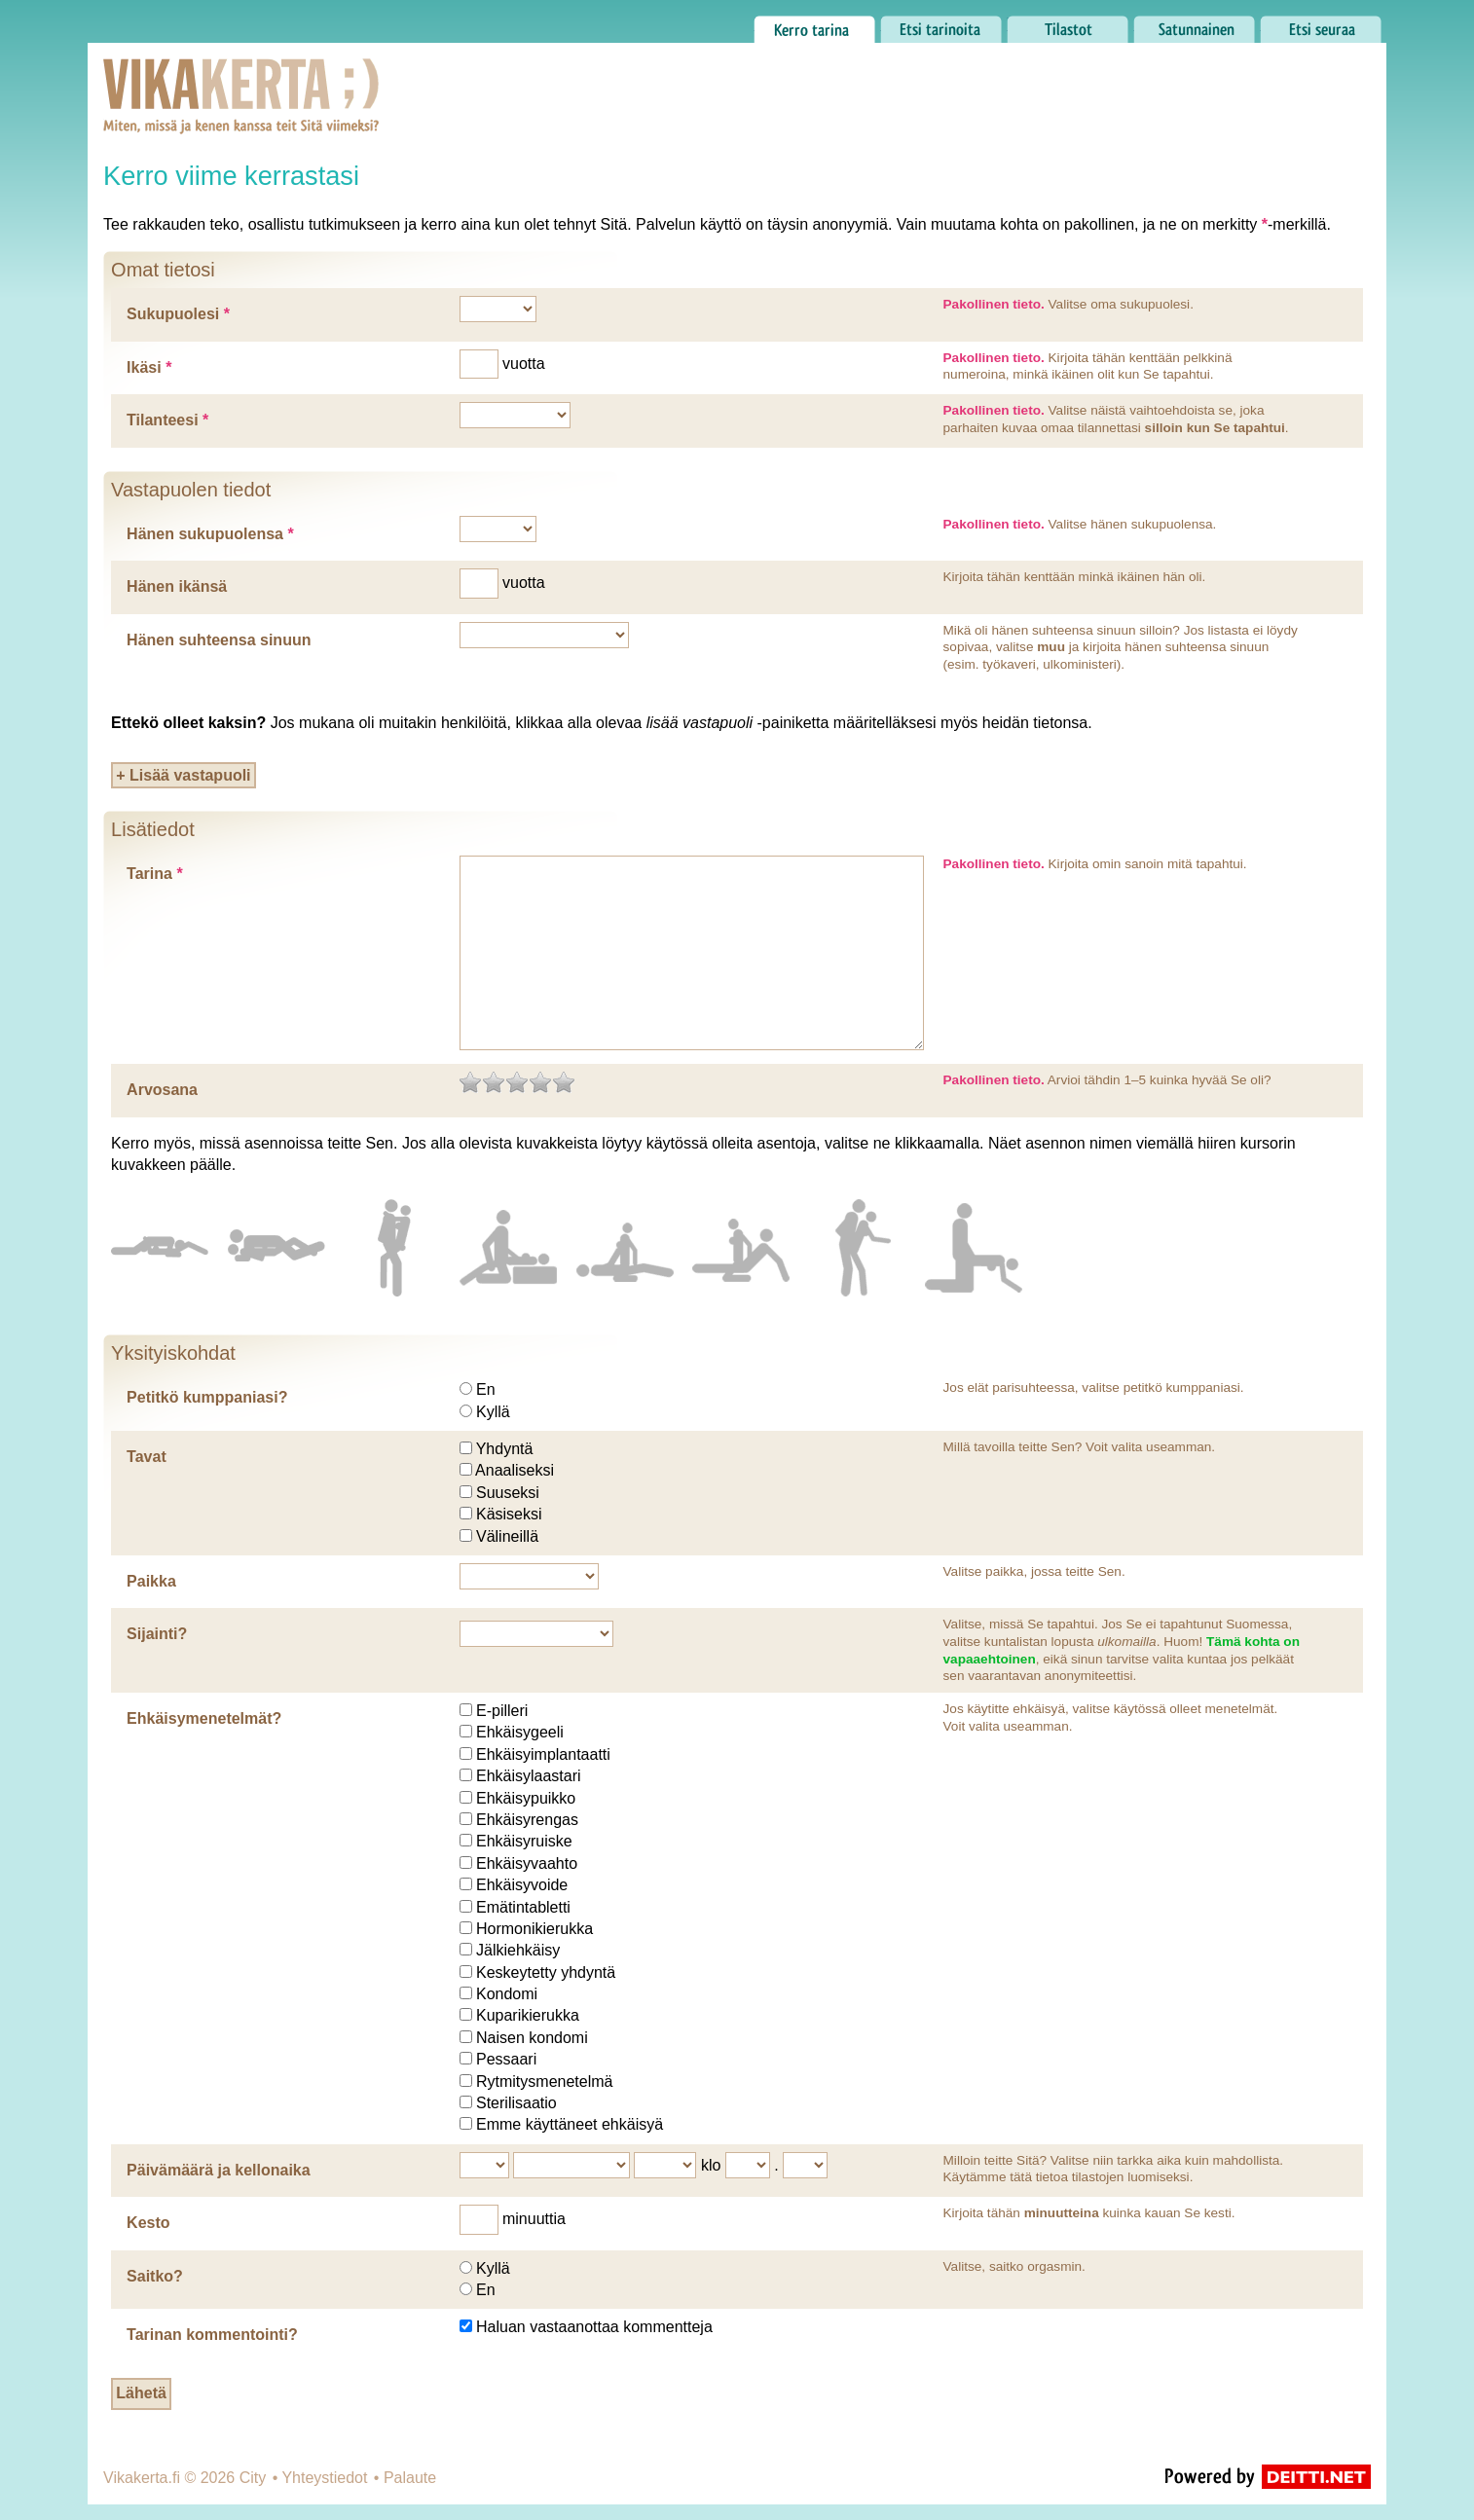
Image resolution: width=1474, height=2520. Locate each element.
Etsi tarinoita (941, 24)
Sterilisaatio (516, 2103)
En (486, 1389)
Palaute (410, 2477)
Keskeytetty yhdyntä (545, 1972)
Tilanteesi (167, 420)
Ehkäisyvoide (522, 1885)
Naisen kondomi (532, 2037)
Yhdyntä (505, 1449)
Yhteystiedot (324, 2477)
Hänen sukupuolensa (210, 534)
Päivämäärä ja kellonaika (219, 2170)
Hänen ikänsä (177, 586)
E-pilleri (502, 1710)
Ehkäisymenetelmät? (204, 1718)
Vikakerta (192, 75)
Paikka (151, 1581)
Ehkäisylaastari (528, 1776)
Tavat (146, 1456)
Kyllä (493, 1412)
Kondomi (506, 1994)
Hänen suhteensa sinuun (219, 640)
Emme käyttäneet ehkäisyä (569, 2124)
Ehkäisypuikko (525, 1798)
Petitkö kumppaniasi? (207, 1397)
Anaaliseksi (514, 1470)
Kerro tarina (814, 24)
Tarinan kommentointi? (212, 2334)
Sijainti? (157, 1633)
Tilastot (1067, 24)
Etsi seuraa (1321, 24)
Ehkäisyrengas (527, 1819)
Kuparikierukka (527, 2015)
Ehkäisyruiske (524, 1841)
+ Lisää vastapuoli (183, 775)
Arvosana (162, 1089)
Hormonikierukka (534, 1928)
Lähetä (141, 2393)
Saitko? (155, 2276)
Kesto (148, 2222)
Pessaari (506, 2059)
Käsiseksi (509, 1514)
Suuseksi (507, 1492)
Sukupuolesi (178, 314)
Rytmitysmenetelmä (544, 2081)
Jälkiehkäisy (518, 1950)
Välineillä (507, 1536)
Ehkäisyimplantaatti (543, 1754)
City (253, 2477)
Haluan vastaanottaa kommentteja (594, 2327)
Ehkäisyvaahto (526, 1863)
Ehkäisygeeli (520, 1732)
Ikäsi (149, 367)
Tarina (155, 873)
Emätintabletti (523, 1907)
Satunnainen (1194, 24)
